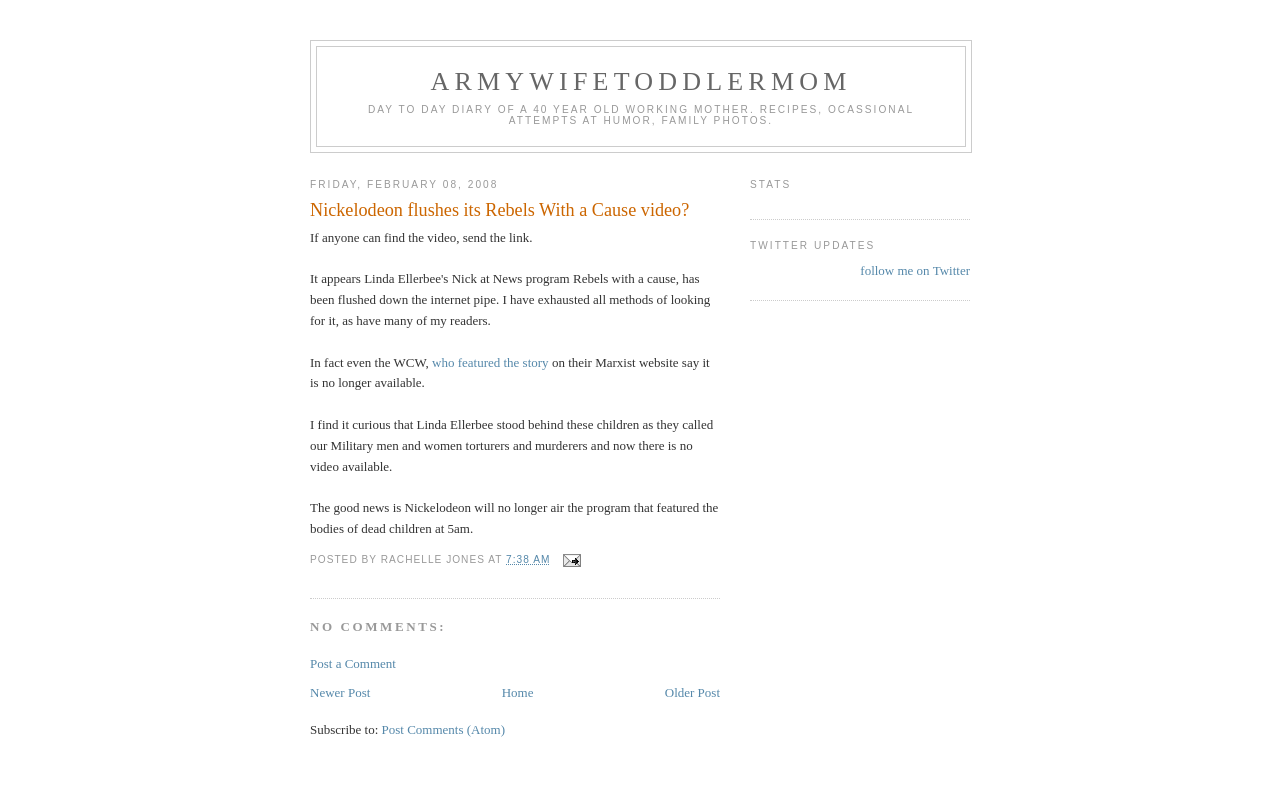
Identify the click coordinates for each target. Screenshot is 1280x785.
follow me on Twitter (915, 270)
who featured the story (490, 362)
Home (518, 692)
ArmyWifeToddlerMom (640, 81)
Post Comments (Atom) (444, 729)
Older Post (692, 692)
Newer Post (340, 692)
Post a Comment (353, 663)
